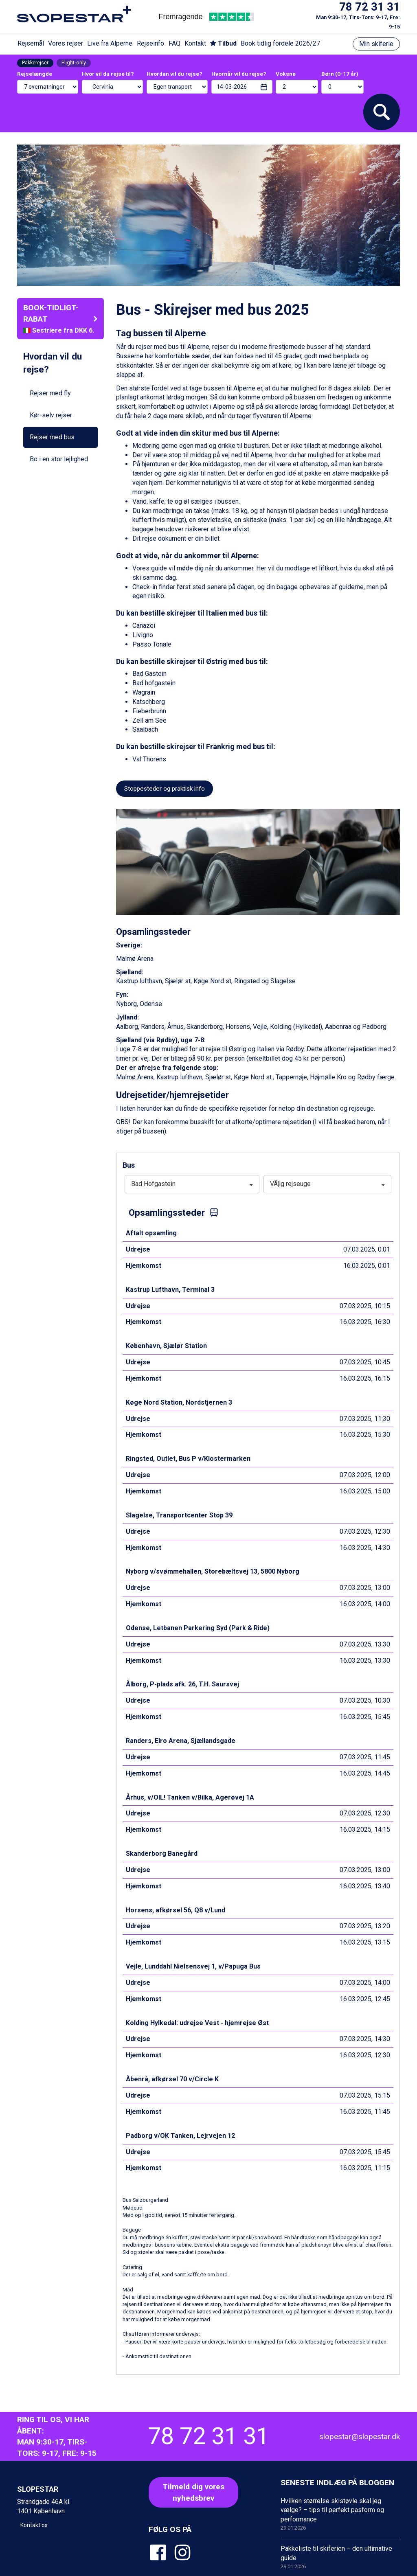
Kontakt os (34, 2525)
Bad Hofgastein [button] (192, 1184)
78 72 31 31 (369, 6)
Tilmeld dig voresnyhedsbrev (193, 2492)
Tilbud (223, 43)
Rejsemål (31, 43)
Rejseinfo (150, 43)
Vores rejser (65, 43)
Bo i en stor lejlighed (59, 459)
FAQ (174, 43)
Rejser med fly (50, 393)
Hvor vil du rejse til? (108, 73)
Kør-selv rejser (51, 415)
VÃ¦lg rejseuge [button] (327, 1184)
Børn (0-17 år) (339, 73)
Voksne (286, 73)
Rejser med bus (52, 437)
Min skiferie (376, 44)
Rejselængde (34, 73)
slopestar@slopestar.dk (359, 2436)
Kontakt (195, 43)
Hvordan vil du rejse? (174, 73)
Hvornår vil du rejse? (238, 73)
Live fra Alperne (109, 43)
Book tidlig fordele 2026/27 (280, 43)
